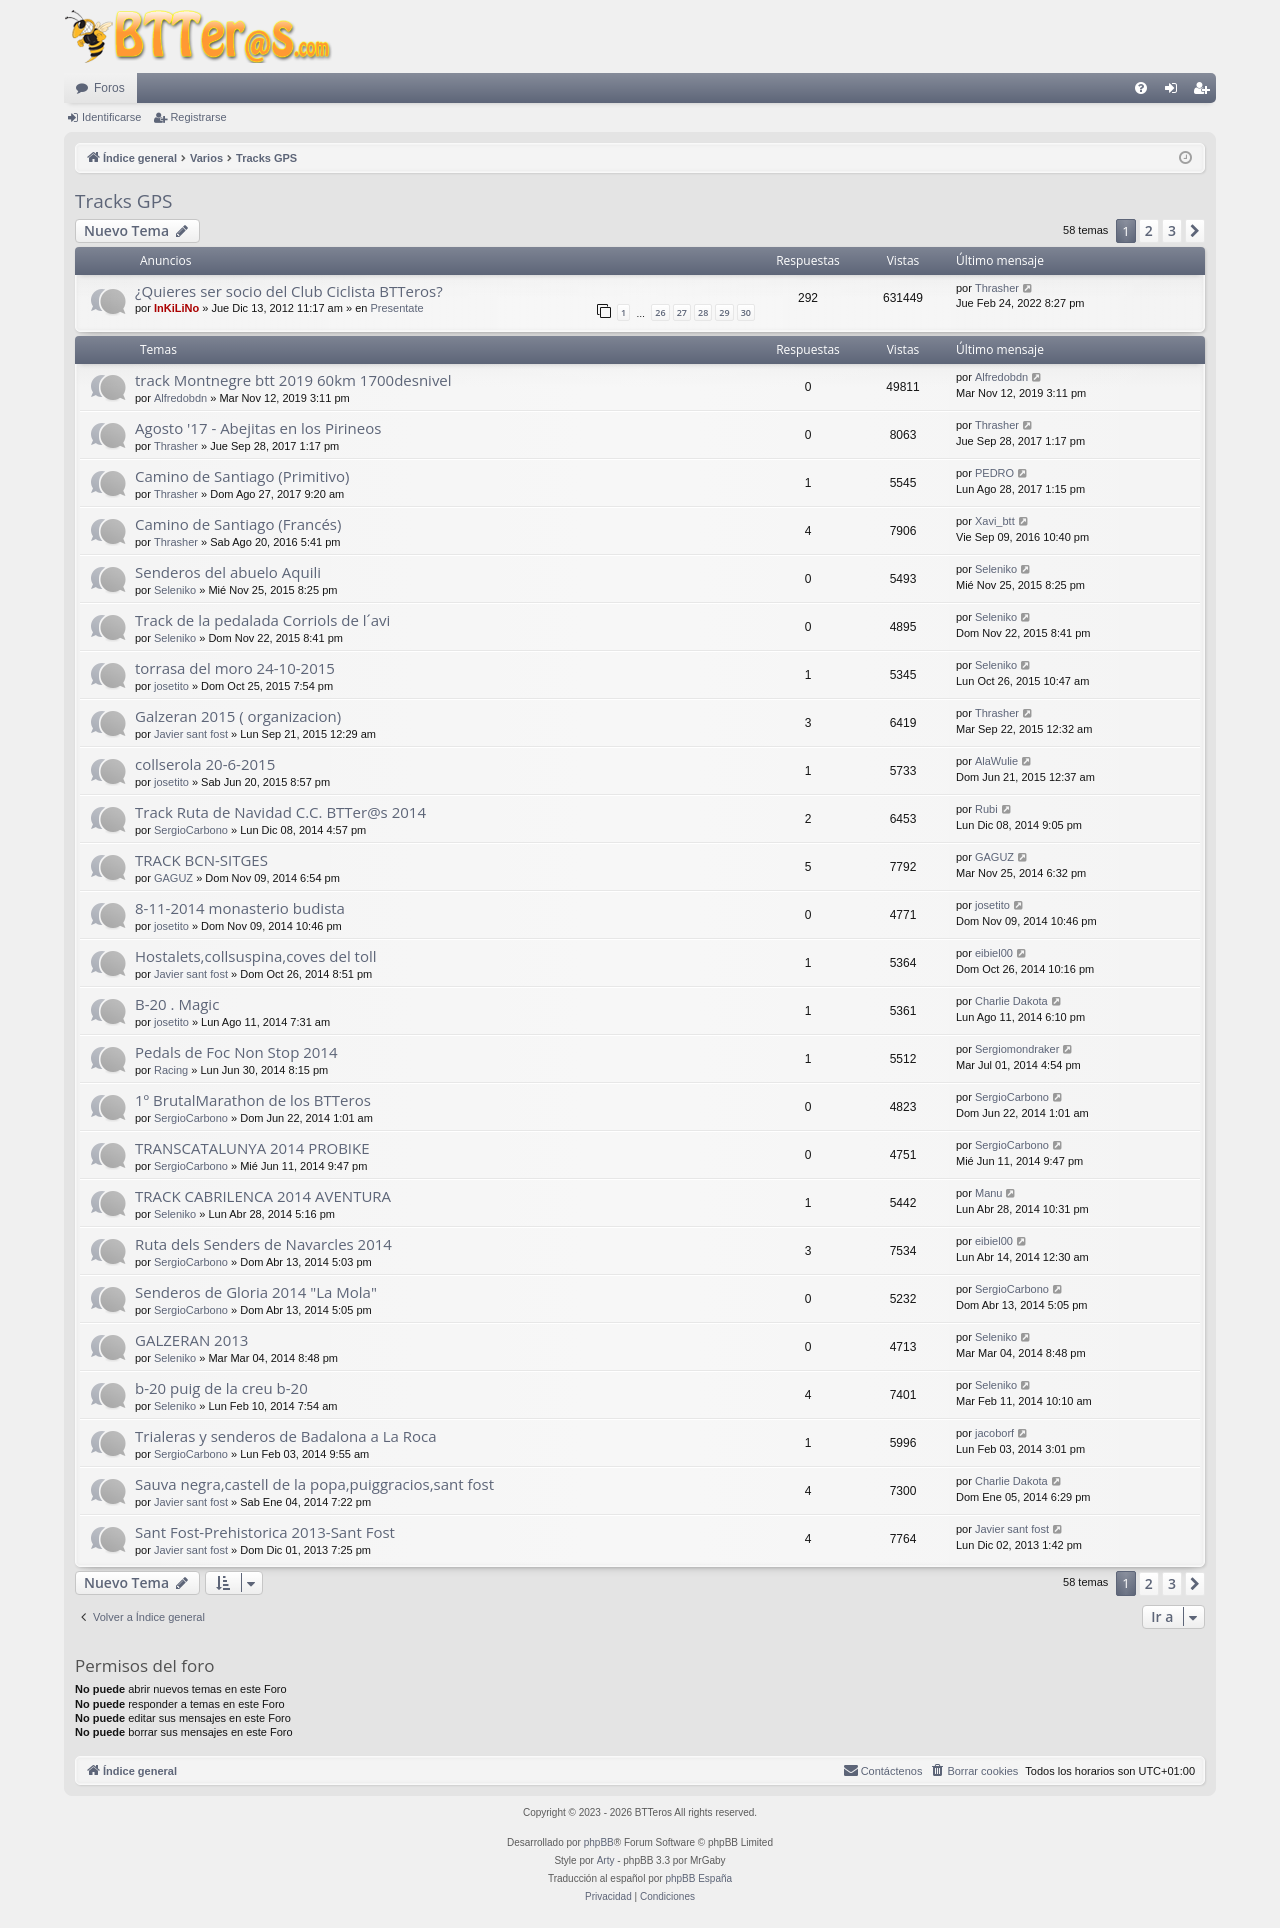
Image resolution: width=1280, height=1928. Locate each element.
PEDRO (994, 473)
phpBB (599, 1842)
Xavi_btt (995, 521)
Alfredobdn (180, 398)
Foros (109, 88)
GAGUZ (173, 878)
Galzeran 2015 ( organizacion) (238, 716)
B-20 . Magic (177, 1004)
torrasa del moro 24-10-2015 (235, 668)
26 (660, 312)
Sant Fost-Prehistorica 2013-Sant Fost (265, 1532)
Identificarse (111, 117)
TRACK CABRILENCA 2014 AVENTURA (263, 1196)
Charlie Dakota (1011, 1001)
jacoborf (994, 1433)
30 (746, 312)
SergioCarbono (191, 830)
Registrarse (198, 117)
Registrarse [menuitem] (1205, 92)
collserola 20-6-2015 (205, 764)
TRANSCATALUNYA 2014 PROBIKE (252, 1148)
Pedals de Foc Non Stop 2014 (236, 1052)
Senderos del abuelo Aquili (228, 572)
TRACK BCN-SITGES (201, 860)
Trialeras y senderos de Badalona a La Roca (286, 1436)
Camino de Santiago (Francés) (238, 524)
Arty (606, 1860)
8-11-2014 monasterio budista (240, 908)
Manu (989, 1193)
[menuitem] (1141, 88)
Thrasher (997, 288)
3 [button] (1172, 230)
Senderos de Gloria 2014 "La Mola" (256, 1292)
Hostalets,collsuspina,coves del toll (256, 956)
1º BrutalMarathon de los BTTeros (253, 1100)
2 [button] (1149, 230)
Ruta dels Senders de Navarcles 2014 (263, 1244)
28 (703, 312)
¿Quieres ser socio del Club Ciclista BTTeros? (289, 291)
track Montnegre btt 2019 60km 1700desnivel (293, 380)
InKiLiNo (176, 308)
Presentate (396, 308)
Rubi (986, 809)
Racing (171, 1070)
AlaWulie (996, 761)
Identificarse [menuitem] (1175, 92)
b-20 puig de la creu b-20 (221, 1388)
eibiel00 (994, 953)
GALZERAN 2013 (191, 1340)
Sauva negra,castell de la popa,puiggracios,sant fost (314, 1484)
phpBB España (698, 1878)
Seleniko (175, 590)
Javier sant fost (191, 734)
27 (682, 312)
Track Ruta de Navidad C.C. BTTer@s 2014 (280, 812)
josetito (171, 686)
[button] (1195, 231)
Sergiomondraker (1017, 1049)
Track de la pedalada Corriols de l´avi (262, 620)
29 (724, 312)
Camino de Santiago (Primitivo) (242, 476)
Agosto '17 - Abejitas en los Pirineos (258, 428)
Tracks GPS (124, 201)
